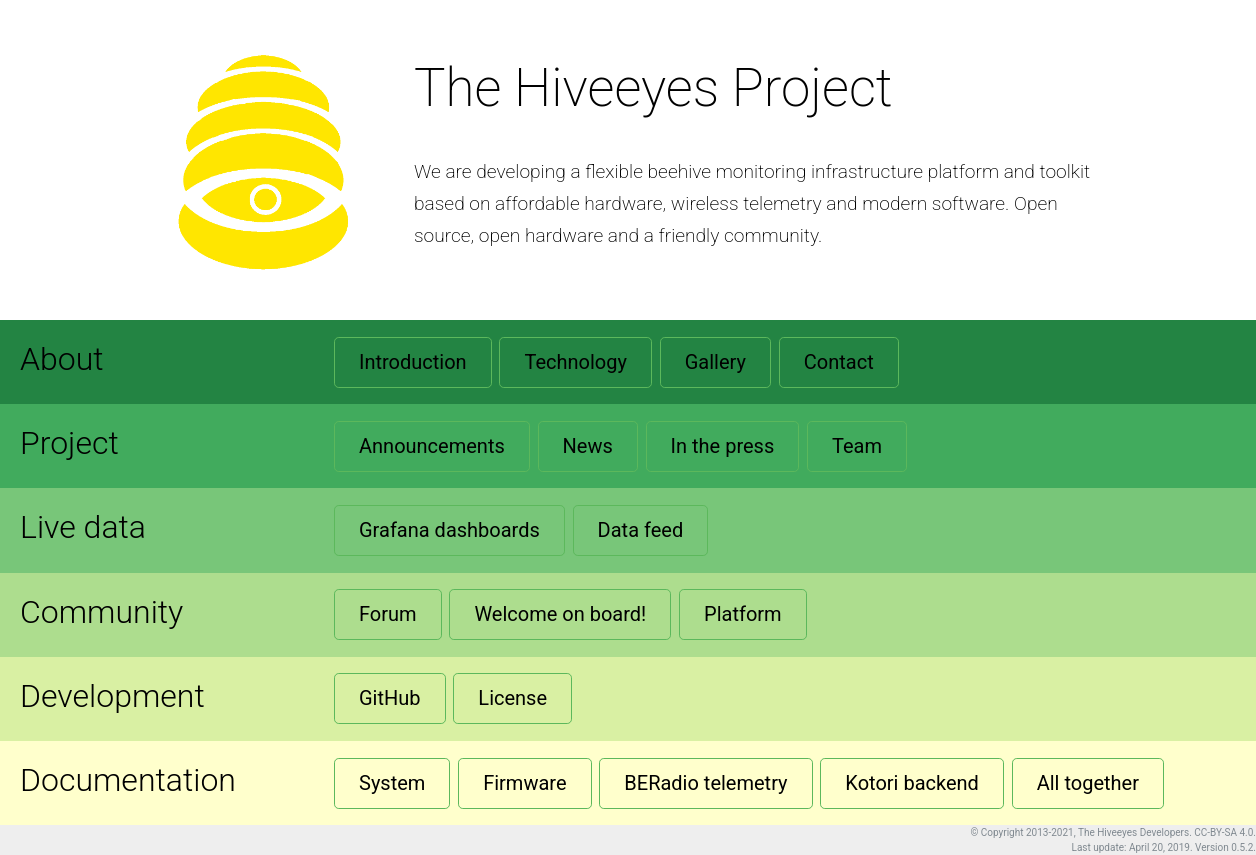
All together (1088, 783)
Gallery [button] (715, 362)
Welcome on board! (560, 614)
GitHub (390, 698)
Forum (388, 614)
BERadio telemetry (705, 783)
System (392, 783)
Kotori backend (912, 783)
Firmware (524, 783)
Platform (743, 614)
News (588, 446)
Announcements (432, 446)
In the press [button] (723, 446)
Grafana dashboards (449, 530)
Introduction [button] (413, 362)
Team (857, 446)
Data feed (641, 530)
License (512, 698)
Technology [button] (575, 362)
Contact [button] (839, 362)
